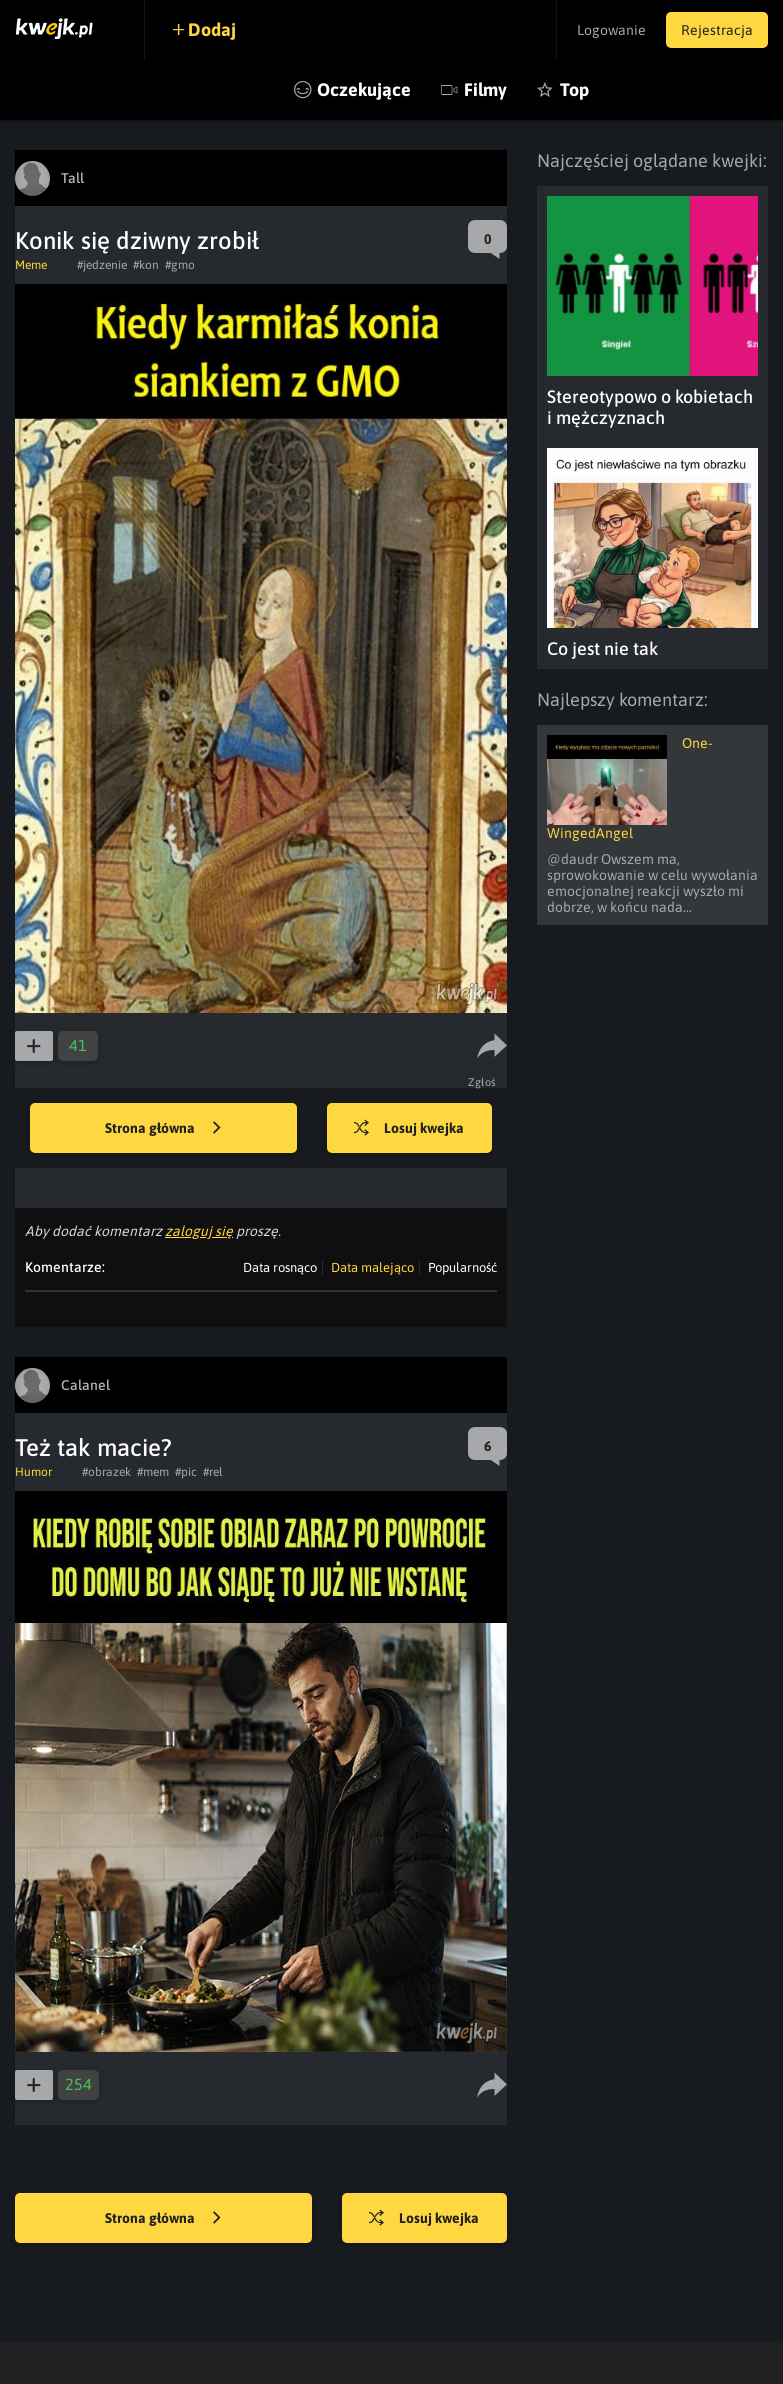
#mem (153, 1472)
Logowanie (611, 30)
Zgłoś (482, 1082)
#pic (186, 1472)
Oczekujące (364, 89)
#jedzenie (102, 265)
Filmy (485, 89)
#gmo (180, 265)
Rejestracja (717, 30)
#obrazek (106, 1472)
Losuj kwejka (409, 1129)
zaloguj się (199, 1231)
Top (574, 89)
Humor (33, 1472)
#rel (213, 1472)
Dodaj (212, 29)
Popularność (462, 1267)
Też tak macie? (93, 1447)
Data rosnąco (280, 1267)
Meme (31, 265)
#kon (146, 265)
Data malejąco (372, 1267)
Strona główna (163, 1129)
